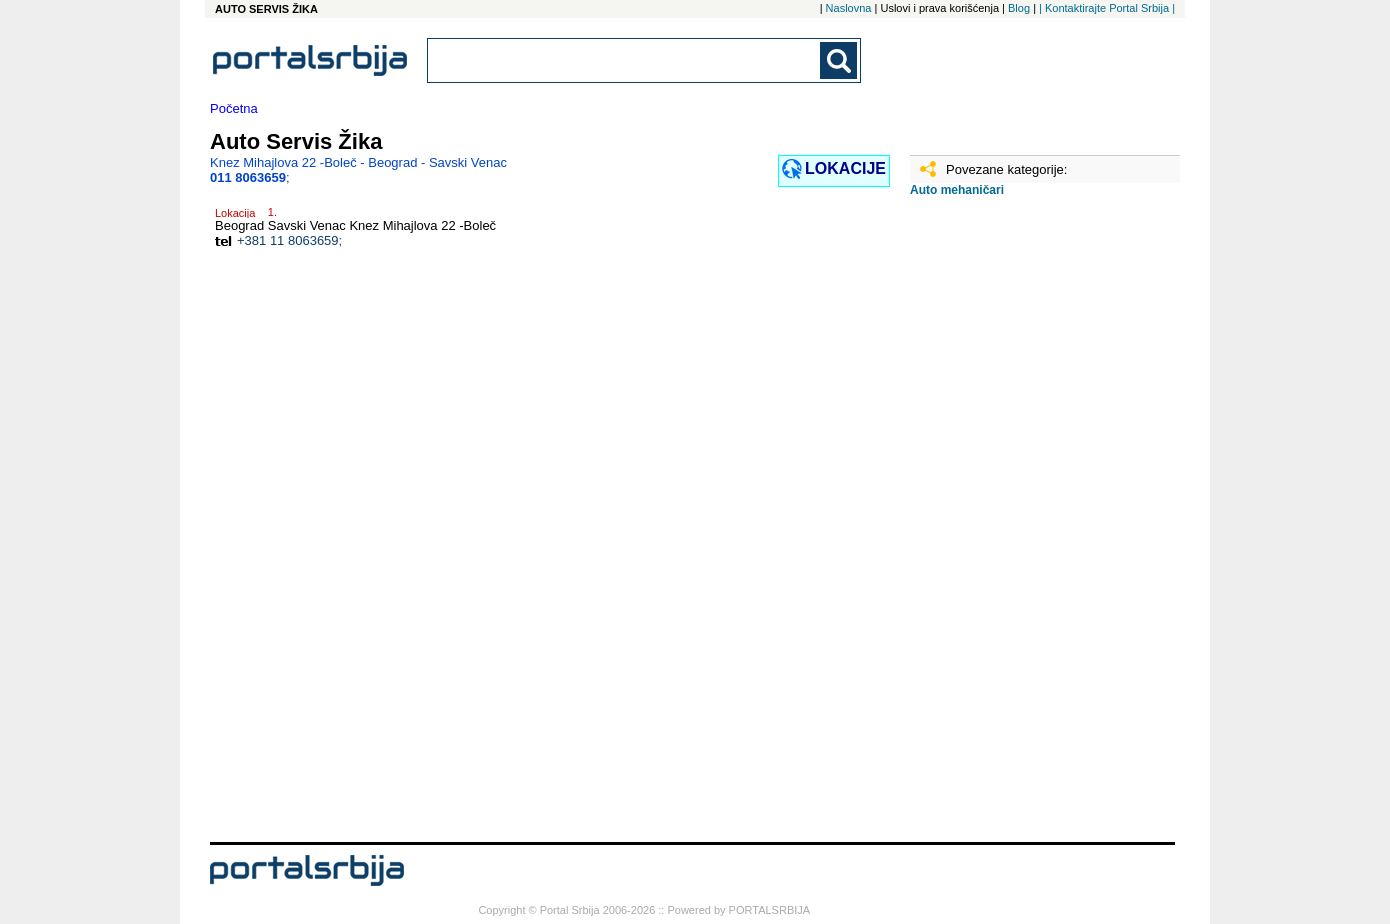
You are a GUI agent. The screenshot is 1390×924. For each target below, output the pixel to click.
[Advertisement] (1010, 527)
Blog (1019, 8)
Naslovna (849, 8)
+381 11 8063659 (288, 240)
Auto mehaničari (957, 190)
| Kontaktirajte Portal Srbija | (1107, 8)
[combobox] (625, 60)
